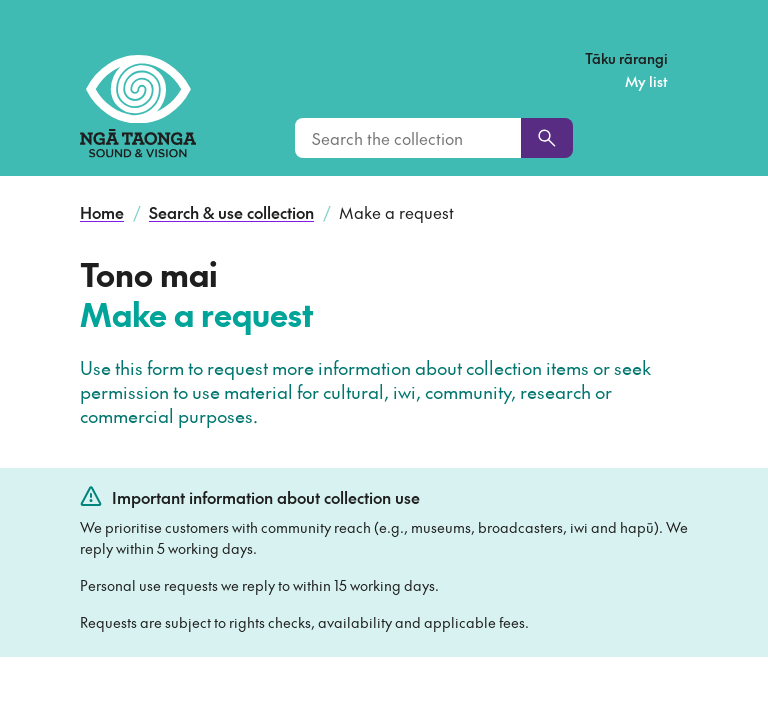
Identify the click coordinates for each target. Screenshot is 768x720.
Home (102, 212)
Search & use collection (231, 212)
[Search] (547, 138)
